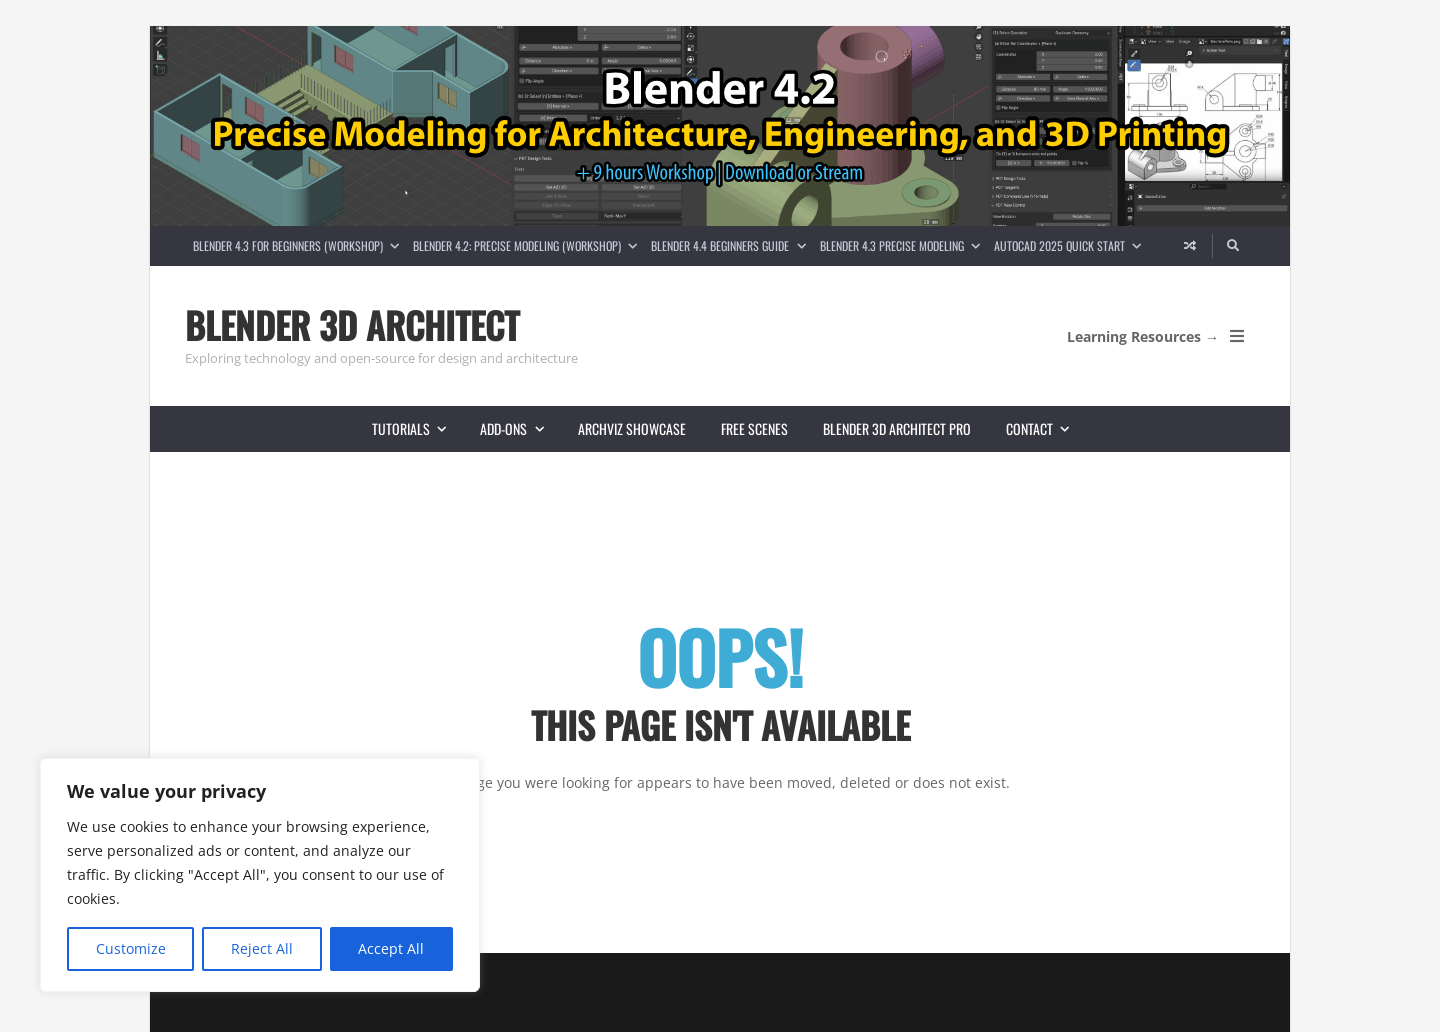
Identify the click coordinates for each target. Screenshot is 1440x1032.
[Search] (1234, 246)
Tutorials (417, 428)
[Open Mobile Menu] (1237, 336)
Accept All (391, 948)
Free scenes (754, 428)
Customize (131, 948)
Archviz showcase (632, 428)
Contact (1046, 428)
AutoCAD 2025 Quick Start (1071, 245)
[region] (260, 875)
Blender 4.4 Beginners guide (731, 245)
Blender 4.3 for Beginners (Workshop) (299, 245)
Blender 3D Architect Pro (897, 428)
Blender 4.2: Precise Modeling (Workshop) (528, 245)
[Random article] (1190, 246)
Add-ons (520, 428)
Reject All (262, 948)
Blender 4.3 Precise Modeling (903, 245)
